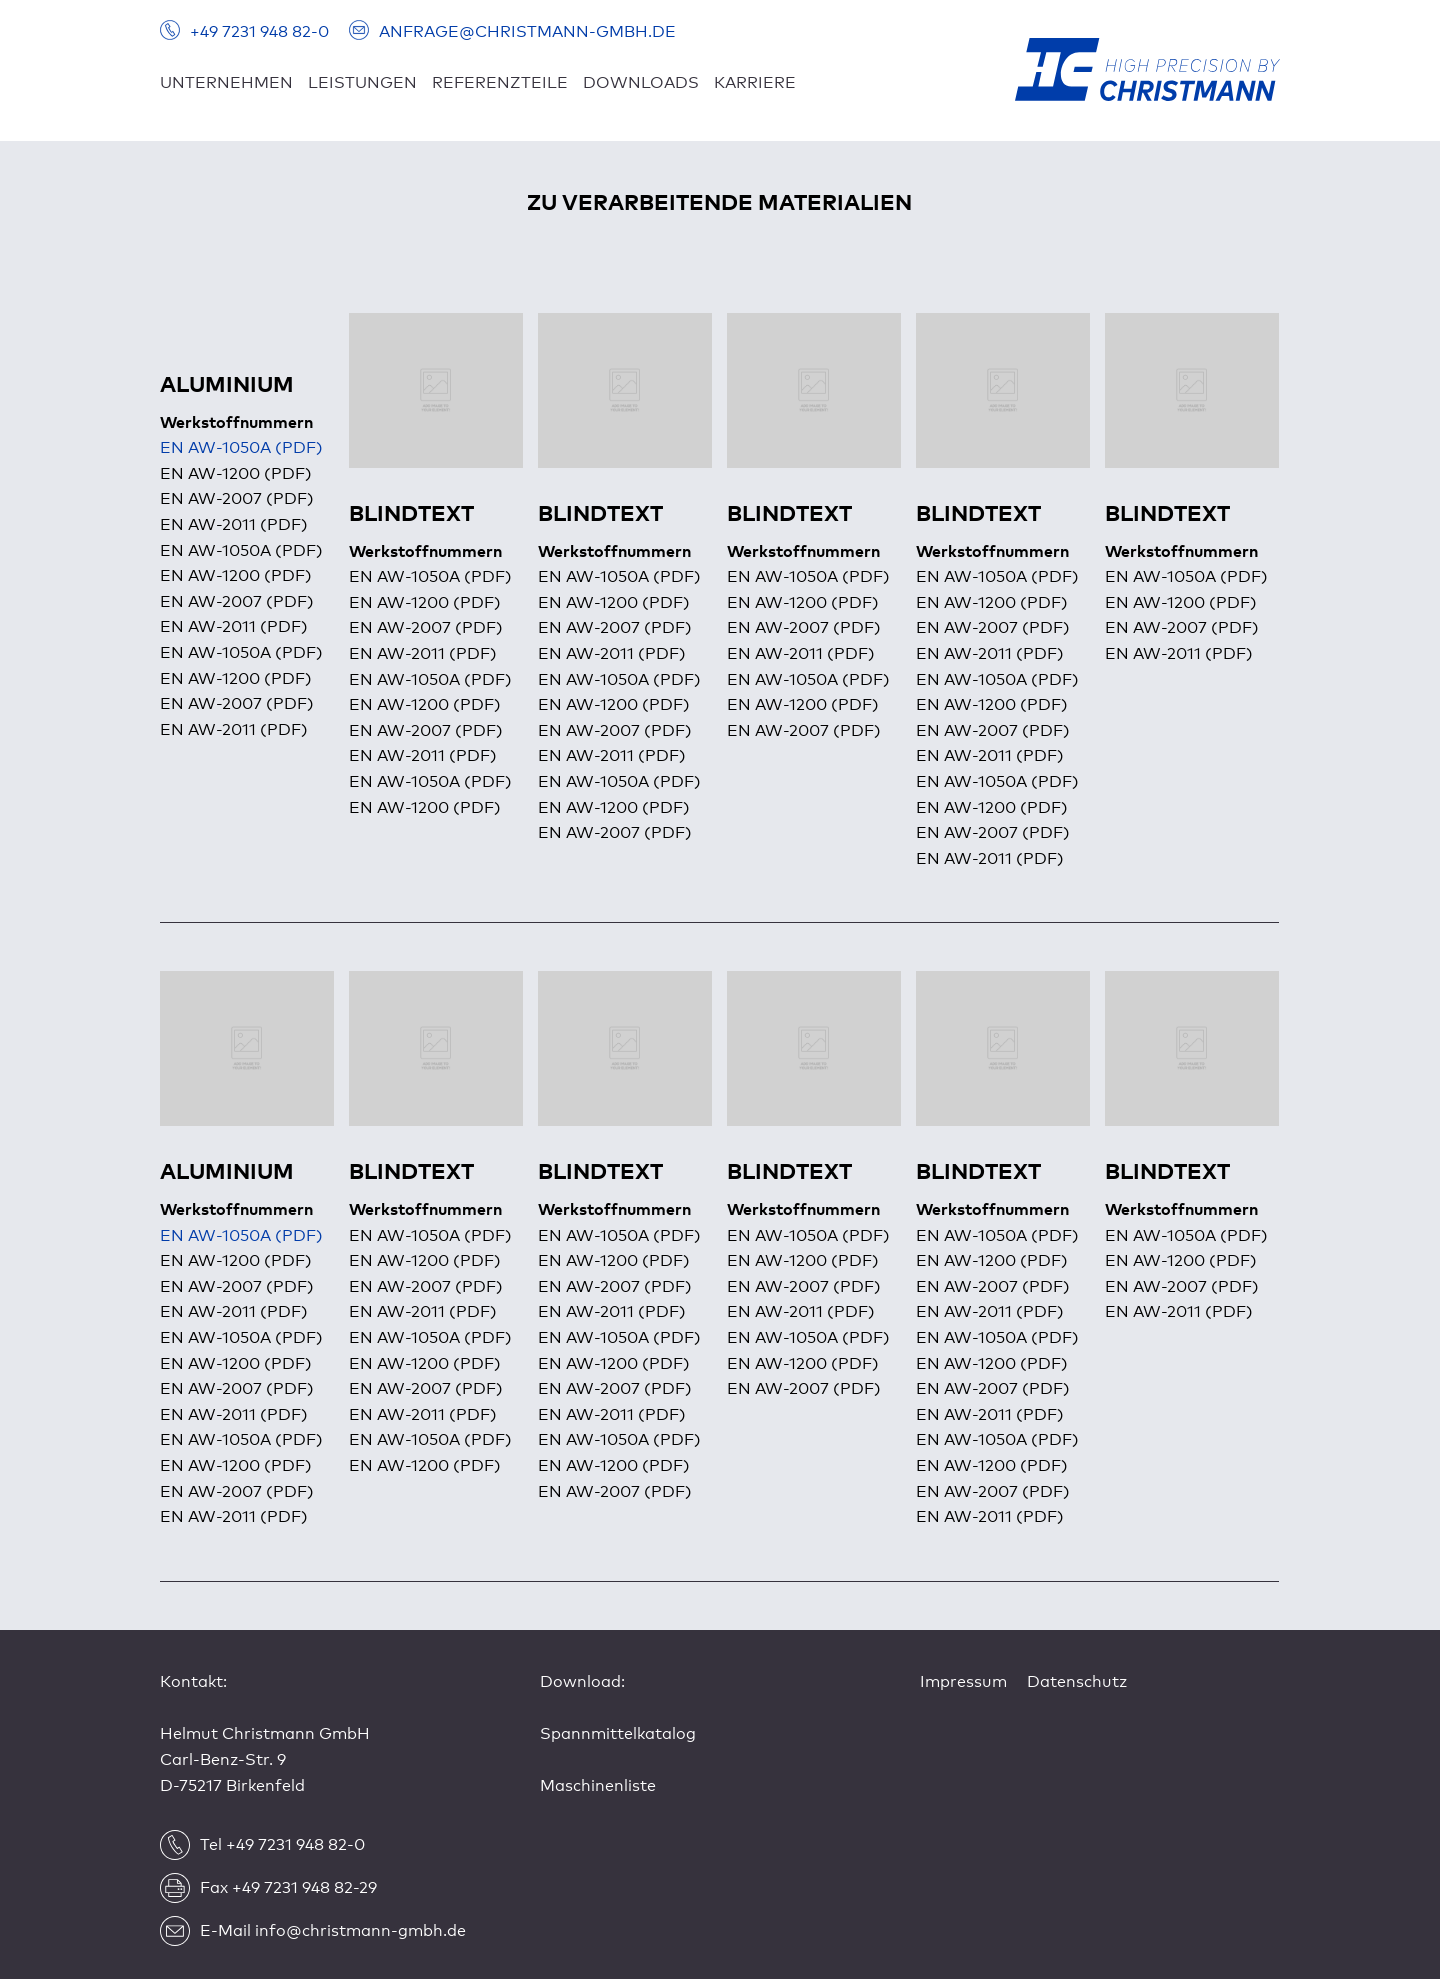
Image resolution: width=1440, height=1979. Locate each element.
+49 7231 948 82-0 (259, 32)
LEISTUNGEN (362, 83)
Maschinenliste (598, 1786)
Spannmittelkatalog (618, 1734)
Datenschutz (1077, 1682)
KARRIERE (755, 83)
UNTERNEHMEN (226, 83)
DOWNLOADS (641, 83)
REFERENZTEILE (500, 83)
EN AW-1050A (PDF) (241, 448)
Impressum (963, 1682)
